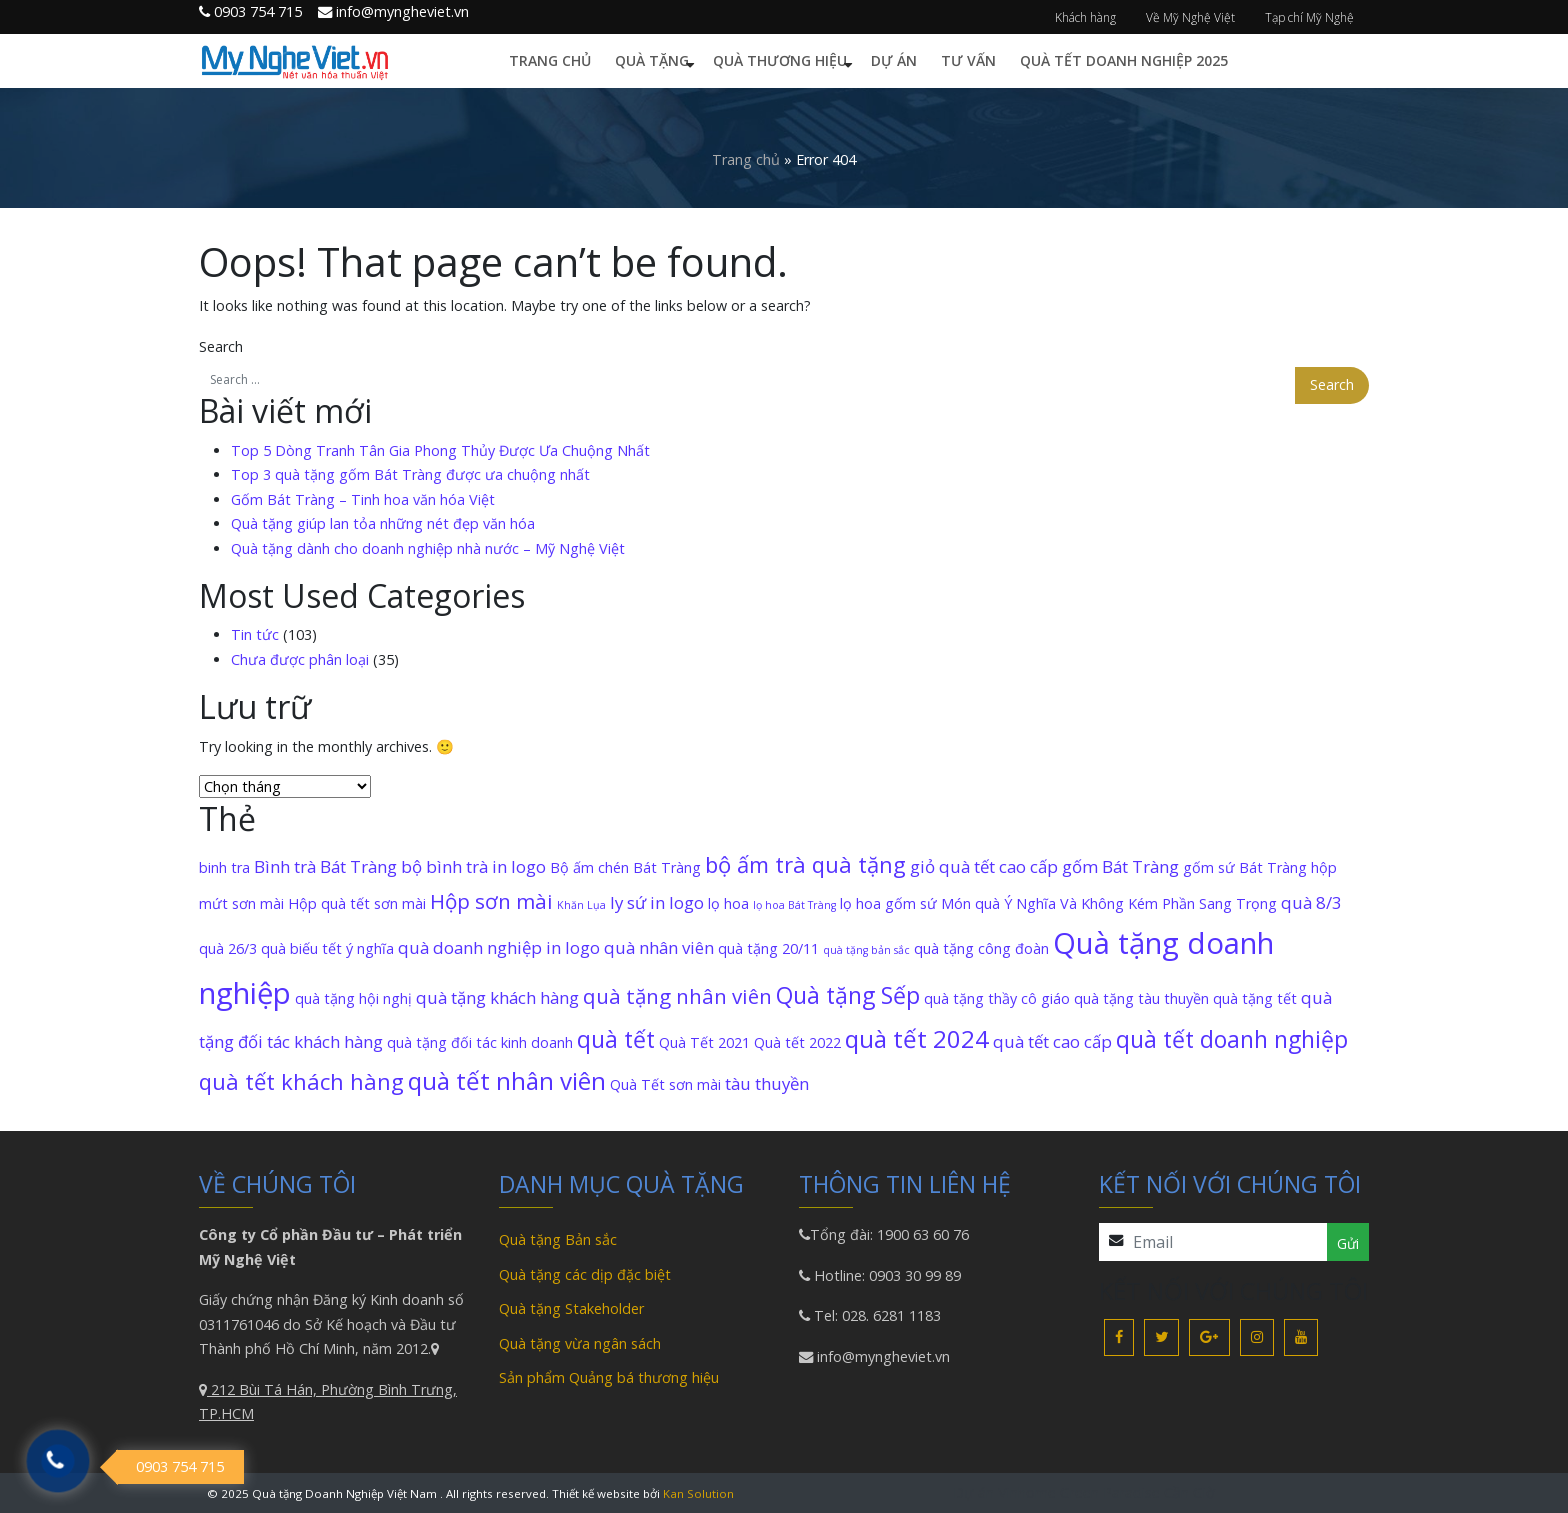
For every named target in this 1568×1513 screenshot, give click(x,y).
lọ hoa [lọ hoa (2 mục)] (728, 903)
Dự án (894, 60)
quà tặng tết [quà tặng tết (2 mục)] (1255, 998)
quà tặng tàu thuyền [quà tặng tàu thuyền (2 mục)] (1141, 998)
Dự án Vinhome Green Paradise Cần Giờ (1084, 1492)
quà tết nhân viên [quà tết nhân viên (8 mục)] (507, 1080)
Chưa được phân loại (300, 659)
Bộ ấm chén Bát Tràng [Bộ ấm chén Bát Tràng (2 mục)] (625, 867)
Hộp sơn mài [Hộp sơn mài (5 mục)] (491, 901)
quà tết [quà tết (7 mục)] (616, 1039)
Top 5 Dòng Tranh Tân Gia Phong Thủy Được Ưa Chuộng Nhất (440, 450)
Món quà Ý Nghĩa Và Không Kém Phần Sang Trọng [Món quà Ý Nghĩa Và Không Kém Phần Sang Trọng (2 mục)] (1109, 903)
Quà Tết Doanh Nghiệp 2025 (1124, 60)
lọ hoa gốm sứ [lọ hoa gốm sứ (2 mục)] (888, 903)
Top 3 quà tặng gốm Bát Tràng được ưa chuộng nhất (410, 474)
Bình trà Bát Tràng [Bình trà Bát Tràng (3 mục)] (325, 866)
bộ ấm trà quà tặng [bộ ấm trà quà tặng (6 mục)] (805, 864)
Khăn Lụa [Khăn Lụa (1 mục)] (581, 905)
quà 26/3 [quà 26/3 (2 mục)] (228, 948)
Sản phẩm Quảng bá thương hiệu (609, 1377)
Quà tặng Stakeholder (571, 1308)
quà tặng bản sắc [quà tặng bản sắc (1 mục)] (866, 950)
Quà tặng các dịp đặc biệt (585, 1274)
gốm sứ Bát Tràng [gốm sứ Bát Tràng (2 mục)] (1245, 867)
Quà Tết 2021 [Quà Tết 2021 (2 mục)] (704, 1042)
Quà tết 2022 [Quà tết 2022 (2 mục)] (797, 1042)
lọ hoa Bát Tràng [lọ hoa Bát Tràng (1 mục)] (794, 905)
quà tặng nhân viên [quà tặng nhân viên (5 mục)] (677, 996)
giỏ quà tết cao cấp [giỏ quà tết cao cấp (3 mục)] (984, 866)
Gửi (1348, 1243)
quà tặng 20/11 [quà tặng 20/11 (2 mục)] (768, 948)
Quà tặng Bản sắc (558, 1239)
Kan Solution (698, 1493)
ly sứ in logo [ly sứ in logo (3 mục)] (657, 902)
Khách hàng (1085, 17)
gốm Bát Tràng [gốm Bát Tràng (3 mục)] (1120, 866)
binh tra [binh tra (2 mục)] (224, 867)
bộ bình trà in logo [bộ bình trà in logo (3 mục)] (473, 866)
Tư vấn (968, 60)
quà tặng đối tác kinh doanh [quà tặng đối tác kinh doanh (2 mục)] (480, 1042)
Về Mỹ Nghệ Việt (1190, 17)
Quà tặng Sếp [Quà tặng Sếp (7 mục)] (848, 995)
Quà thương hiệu (780, 60)
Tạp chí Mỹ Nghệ (1309, 17)
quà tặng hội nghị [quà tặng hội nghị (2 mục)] (353, 998)
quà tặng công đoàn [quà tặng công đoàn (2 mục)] (981, 948)
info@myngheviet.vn (881, 1356)
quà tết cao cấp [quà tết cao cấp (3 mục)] (1052, 1041)
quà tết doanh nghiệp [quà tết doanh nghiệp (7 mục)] (1232, 1039)
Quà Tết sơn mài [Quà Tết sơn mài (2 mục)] (665, 1084)
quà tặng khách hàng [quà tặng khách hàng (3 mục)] (497, 997)
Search (221, 346)
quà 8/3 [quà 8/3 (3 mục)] (1311, 902)
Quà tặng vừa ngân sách (580, 1343)
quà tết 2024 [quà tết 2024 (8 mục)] (917, 1038)
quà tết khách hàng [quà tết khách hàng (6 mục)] (301, 1081)
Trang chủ (550, 60)
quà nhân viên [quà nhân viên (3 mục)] (659, 947)
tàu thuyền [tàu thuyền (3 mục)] (767, 1083)
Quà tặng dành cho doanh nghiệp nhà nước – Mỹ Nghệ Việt (428, 548)
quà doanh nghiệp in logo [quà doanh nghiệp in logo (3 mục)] (499, 947)
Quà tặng (652, 60)
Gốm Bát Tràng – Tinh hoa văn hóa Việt (363, 499)
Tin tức (255, 634)
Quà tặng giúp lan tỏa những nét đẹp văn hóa (383, 523)
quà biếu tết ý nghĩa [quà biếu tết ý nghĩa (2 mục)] (327, 948)
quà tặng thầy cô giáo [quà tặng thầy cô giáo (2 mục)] (997, 998)
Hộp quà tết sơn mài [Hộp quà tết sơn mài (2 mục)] (357, 903)
